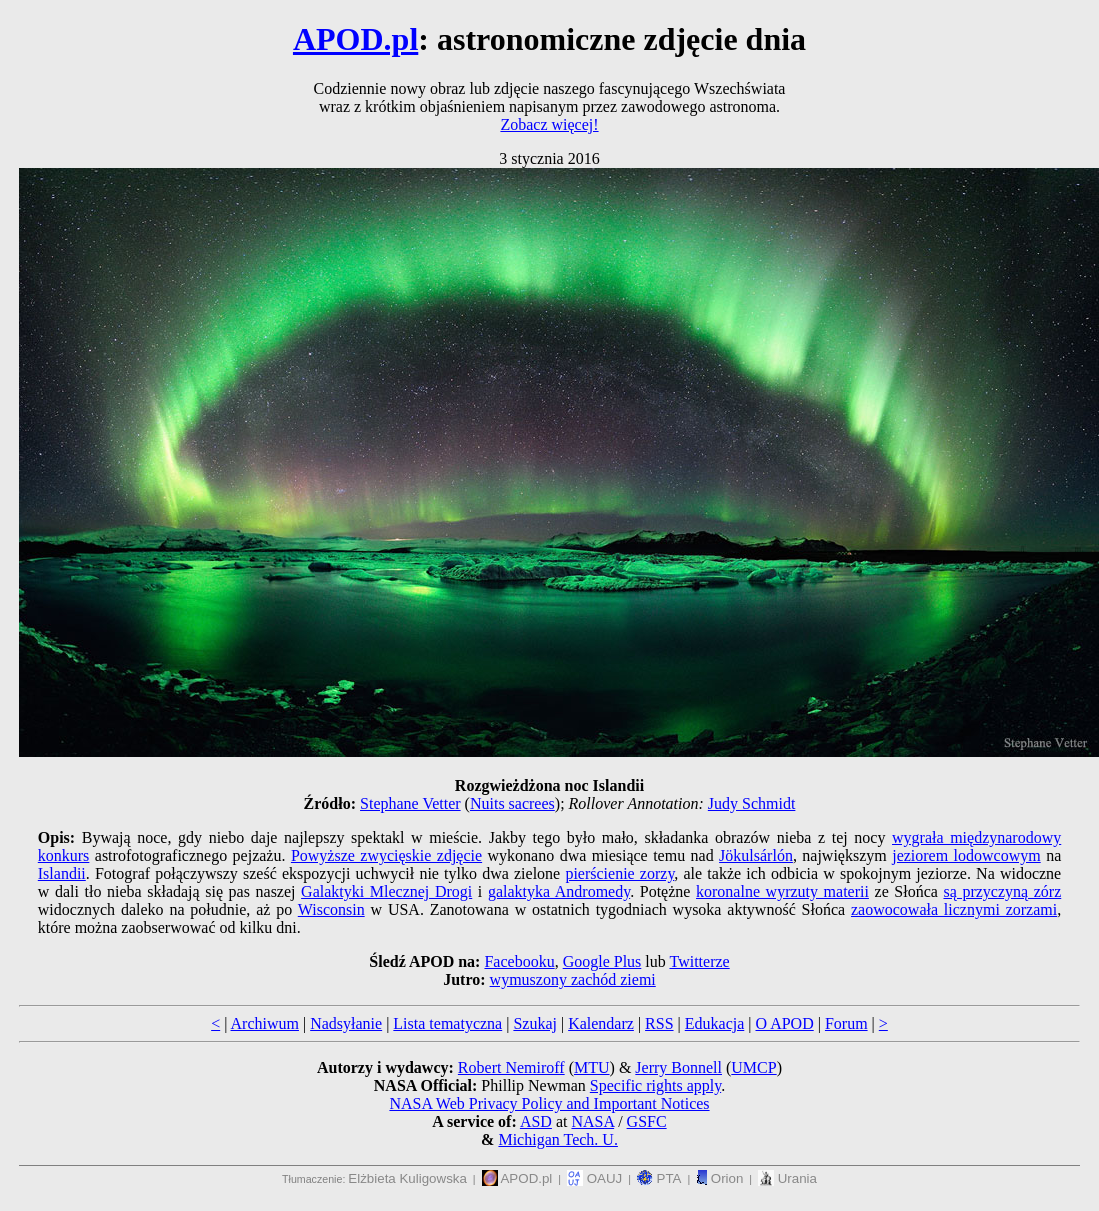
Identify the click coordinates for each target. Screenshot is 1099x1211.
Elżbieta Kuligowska (407, 1178)
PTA (659, 1178)
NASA (592, 1121)
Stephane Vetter (410, 803)
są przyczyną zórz (1002, 891)
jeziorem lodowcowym (966, 855)
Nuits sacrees (512, 803)
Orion (719, 1178)
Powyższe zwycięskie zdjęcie (386, 855)
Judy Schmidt (752, 803)
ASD (536, 1121)
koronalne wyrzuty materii (782, 891)
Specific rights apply (655, 1085)
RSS (659, 1023)
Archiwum (265, 1023)
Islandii (62, 873)
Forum (846, 1023)
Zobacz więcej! (549, 124)
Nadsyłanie (346, 1023)
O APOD (784, 1023)
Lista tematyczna (447, 1023)
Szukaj (535, 1023)
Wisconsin (331, 909)
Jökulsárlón (756, 855)
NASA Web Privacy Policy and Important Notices (549, 1103)
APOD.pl (355, 39)
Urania (787, 1178)
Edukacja (715, 1023)
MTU (592, 1067)
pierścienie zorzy (619, 873)
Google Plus (602, 961)
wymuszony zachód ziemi (573, 979)
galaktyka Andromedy (559, 891)
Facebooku (519, 961)
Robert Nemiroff (511, 1067)
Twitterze (699, 961)
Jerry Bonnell (678, 1067)
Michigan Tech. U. (557, 1139)
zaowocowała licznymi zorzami (954, 909)
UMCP (753, 1067)
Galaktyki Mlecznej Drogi (386, 891)
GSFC (647, 1121)
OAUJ (594, 1178)
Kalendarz (601, 1023)
